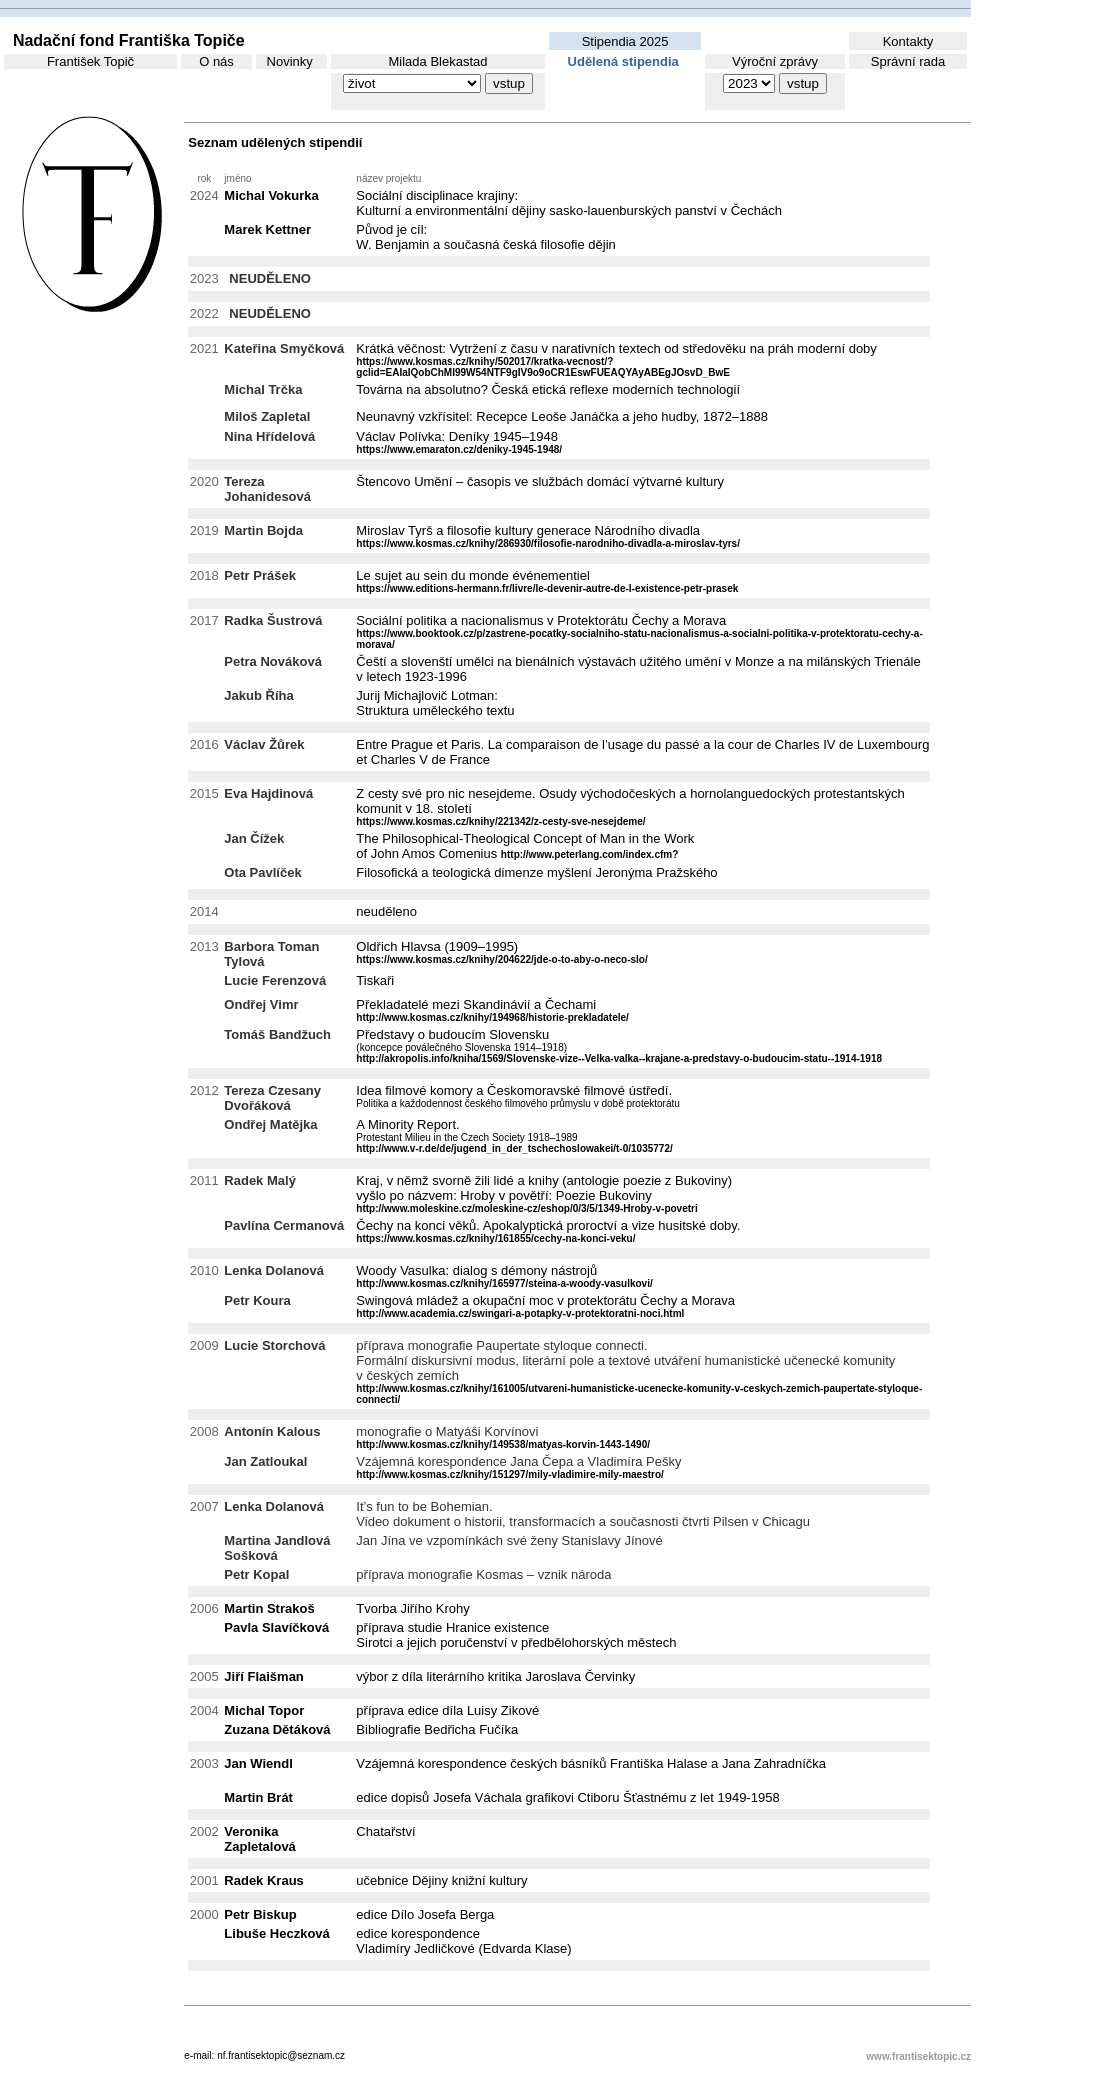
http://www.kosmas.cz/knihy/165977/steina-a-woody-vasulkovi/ (504, 1283)
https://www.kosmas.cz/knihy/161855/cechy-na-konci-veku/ (495, 1238)
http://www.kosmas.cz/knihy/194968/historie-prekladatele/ (492, 1017)
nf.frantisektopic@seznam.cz (281, 2055)
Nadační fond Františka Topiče (124, 40)
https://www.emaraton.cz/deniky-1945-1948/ (459, 449)
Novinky (290, 61)
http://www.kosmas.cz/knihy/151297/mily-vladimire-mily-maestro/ (510, 1474)
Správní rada (908, 61)
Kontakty (908, 41)
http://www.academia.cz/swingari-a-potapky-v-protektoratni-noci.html (520, 1313)
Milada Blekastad (438, 61)
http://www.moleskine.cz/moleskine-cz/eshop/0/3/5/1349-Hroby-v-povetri (526, 1208)
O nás (216, 61)
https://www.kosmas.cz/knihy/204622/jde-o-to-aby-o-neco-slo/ (501, 959)
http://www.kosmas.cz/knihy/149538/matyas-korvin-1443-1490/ (503, 1444)
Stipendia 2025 (625, 41)
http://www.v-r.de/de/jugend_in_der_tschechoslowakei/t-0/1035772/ (514, 1148)
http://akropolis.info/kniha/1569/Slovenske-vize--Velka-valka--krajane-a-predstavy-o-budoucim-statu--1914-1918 (619, 1058)
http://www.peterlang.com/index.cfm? (589, 854)
